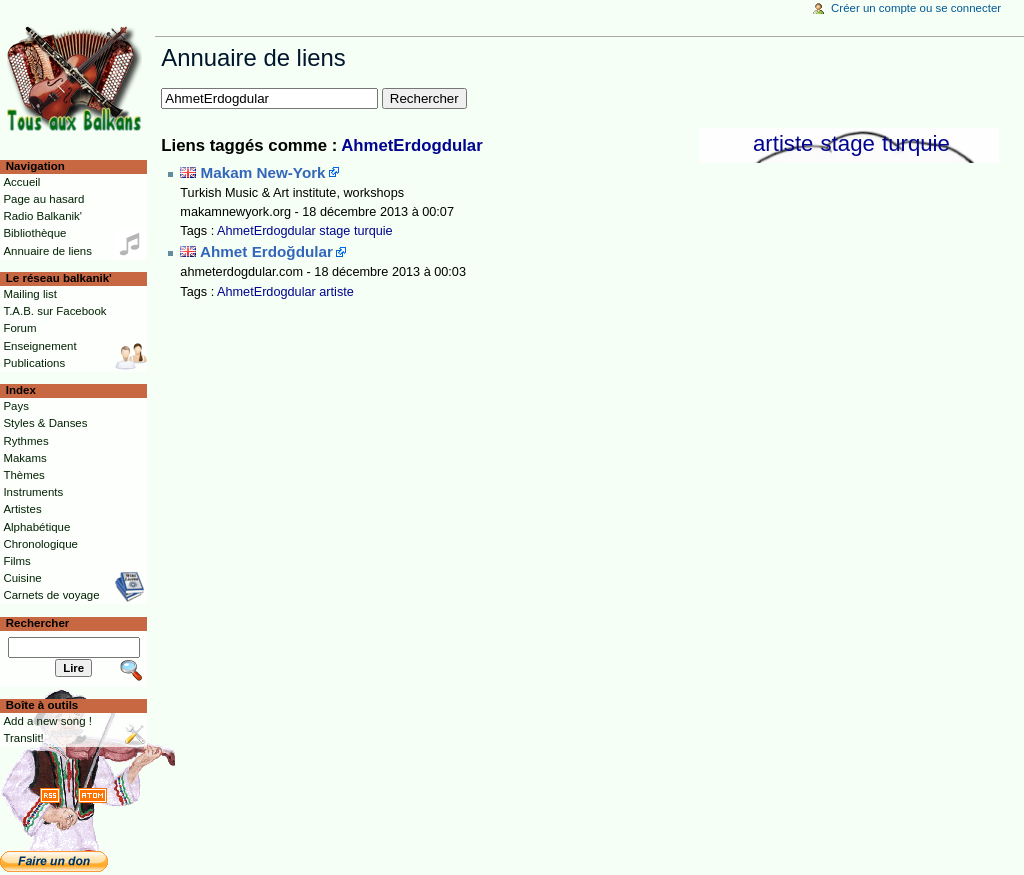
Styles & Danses (45, 423)
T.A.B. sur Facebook (54, 311)
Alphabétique (36, 527)
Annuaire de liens (47, 251)
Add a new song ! (47, 721)
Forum (19, 328)
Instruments (33, 492)
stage (848, 143)
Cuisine (22, 578)
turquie (916, 143)
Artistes (22, 509)
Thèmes (23, 475)
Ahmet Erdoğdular (266, 251)
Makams (24, 458)
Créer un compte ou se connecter (916, 8)
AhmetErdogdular (411, 145)
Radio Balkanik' (42, 216)
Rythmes (25, 441)
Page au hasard (43, 199)
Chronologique (40, 544)
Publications (34, 363)
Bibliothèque (34, 233)
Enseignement (39, 346)
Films (16, 561)
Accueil (21, 182)
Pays (15, 406)
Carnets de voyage (51, 595)
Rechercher (38, 623)
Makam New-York (263, 172)
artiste (783, 143)
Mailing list (29, 294)
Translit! (23, 738)
